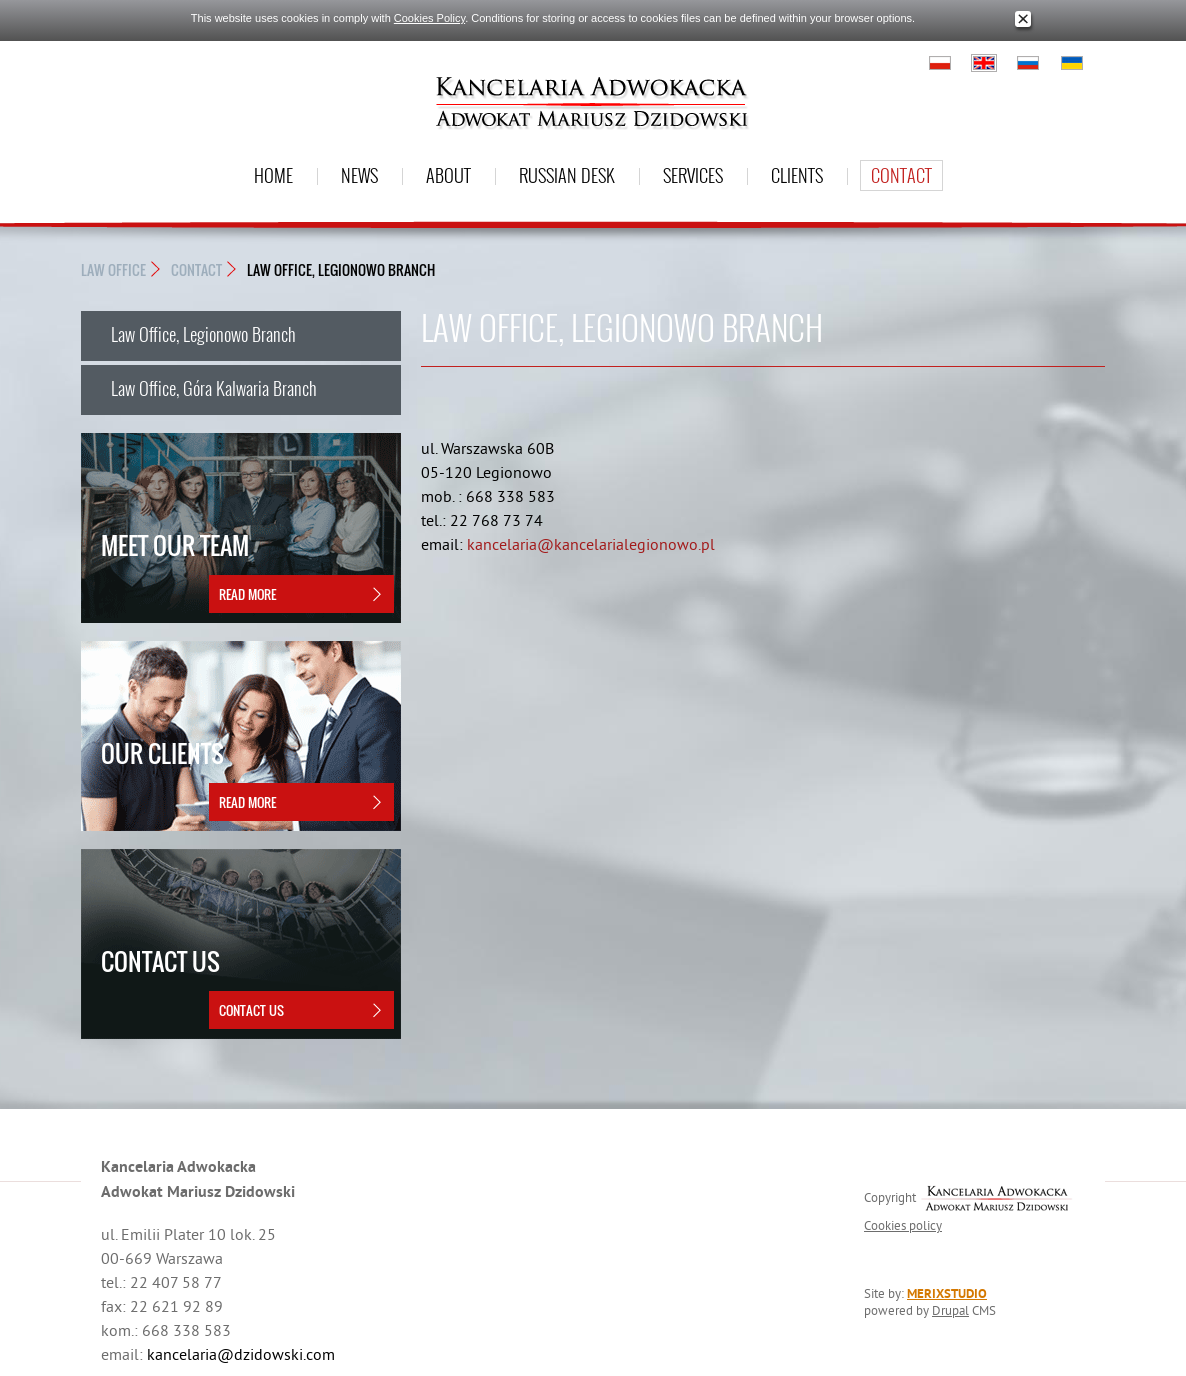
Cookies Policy (429, 18)
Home (273, 175)
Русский (1028, 63)
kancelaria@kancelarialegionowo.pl (591, 544)
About (448, 175)
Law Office (113, 269)
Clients (797, 175)
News (359, 175)
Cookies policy (903, 1225)
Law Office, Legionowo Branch (341, 269)
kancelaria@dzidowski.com (241, 1354)
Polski (940, 63)
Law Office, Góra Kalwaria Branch (214, 388)
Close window (1023, 19)
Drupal (950, 1310)
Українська (1072, 63)
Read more (247, 594)
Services (693, 175)
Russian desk (567, 175)
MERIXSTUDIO (947, 1293)
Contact (901, 175)
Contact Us (251, 1010)
